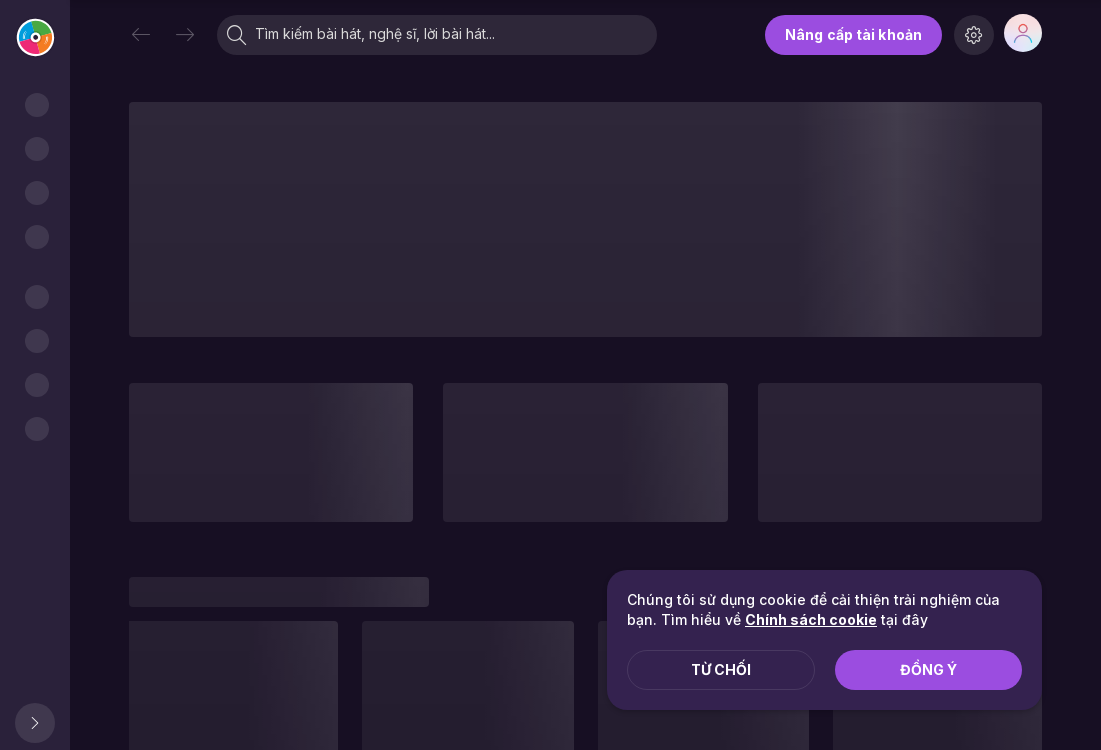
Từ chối (721, 669)
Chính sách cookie (811, 619)
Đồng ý (928, 669)
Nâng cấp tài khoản (853, 34)
